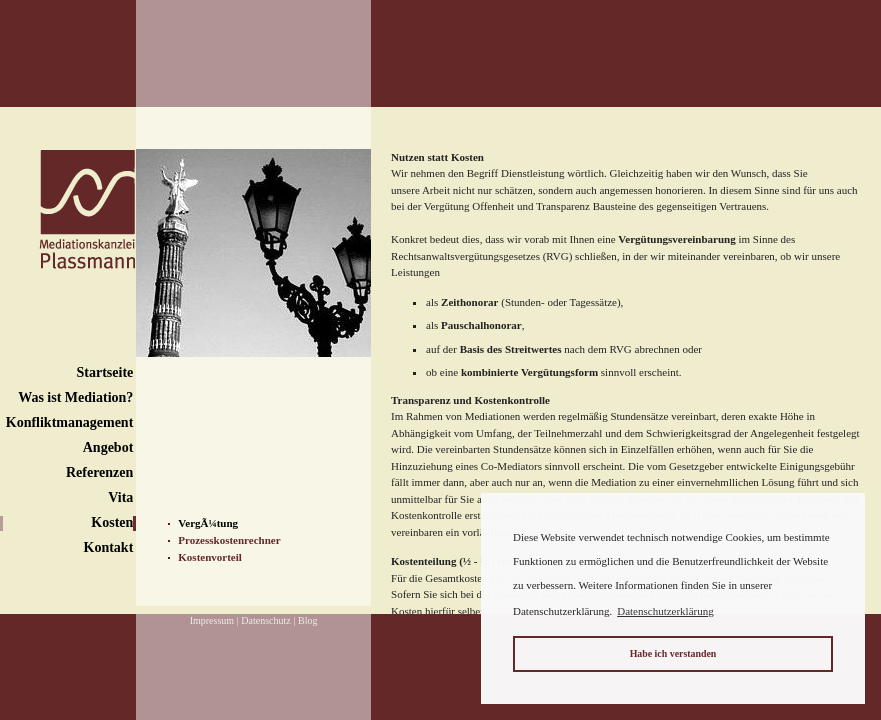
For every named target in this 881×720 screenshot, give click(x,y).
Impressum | (214, 620)
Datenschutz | (268, 620)
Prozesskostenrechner (229, 540)
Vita (120, 497)
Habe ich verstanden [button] (673, 653)
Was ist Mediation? (75, 397)
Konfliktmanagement (70, 422)
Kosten (112, 522)
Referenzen (99, 472)
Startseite (105, 372)
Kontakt (109, 547)
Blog (307, 620)
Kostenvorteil (210, 557)
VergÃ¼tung (208, 523)
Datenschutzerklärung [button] (665, 611)
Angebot (108, 447)
